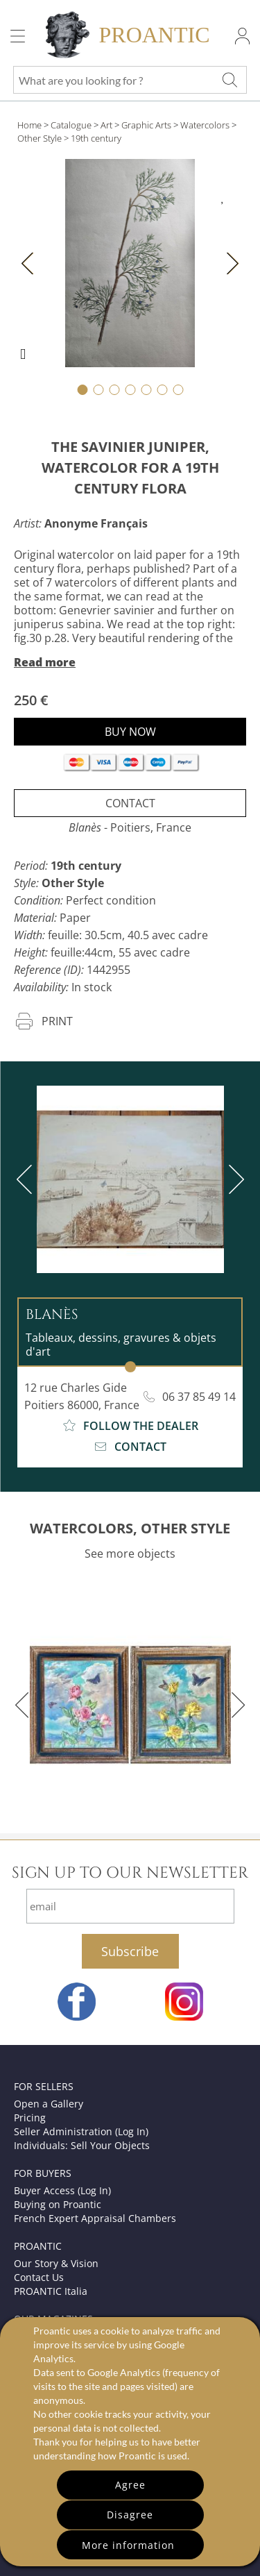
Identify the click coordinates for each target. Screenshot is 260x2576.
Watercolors (204, 125)
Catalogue (71, 125)
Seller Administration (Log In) (81, 2131)
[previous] (27, 1179)
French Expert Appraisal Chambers (95, 2218)
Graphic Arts (146, 125)
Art (106, 125)
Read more (45, 662)
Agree (130, 2484)
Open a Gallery (48, 2103)
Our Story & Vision (56, 2263)
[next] (234, 1179)
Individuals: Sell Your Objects (82, 2145)
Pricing (30, 2117)
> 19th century (92, 138)
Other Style (39, 138)
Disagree (130, 2514)
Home (29, 125)
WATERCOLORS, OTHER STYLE (130, 1528)
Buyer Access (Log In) (62, 2190)
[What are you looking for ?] (229, 79)
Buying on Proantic (57, 2204)
